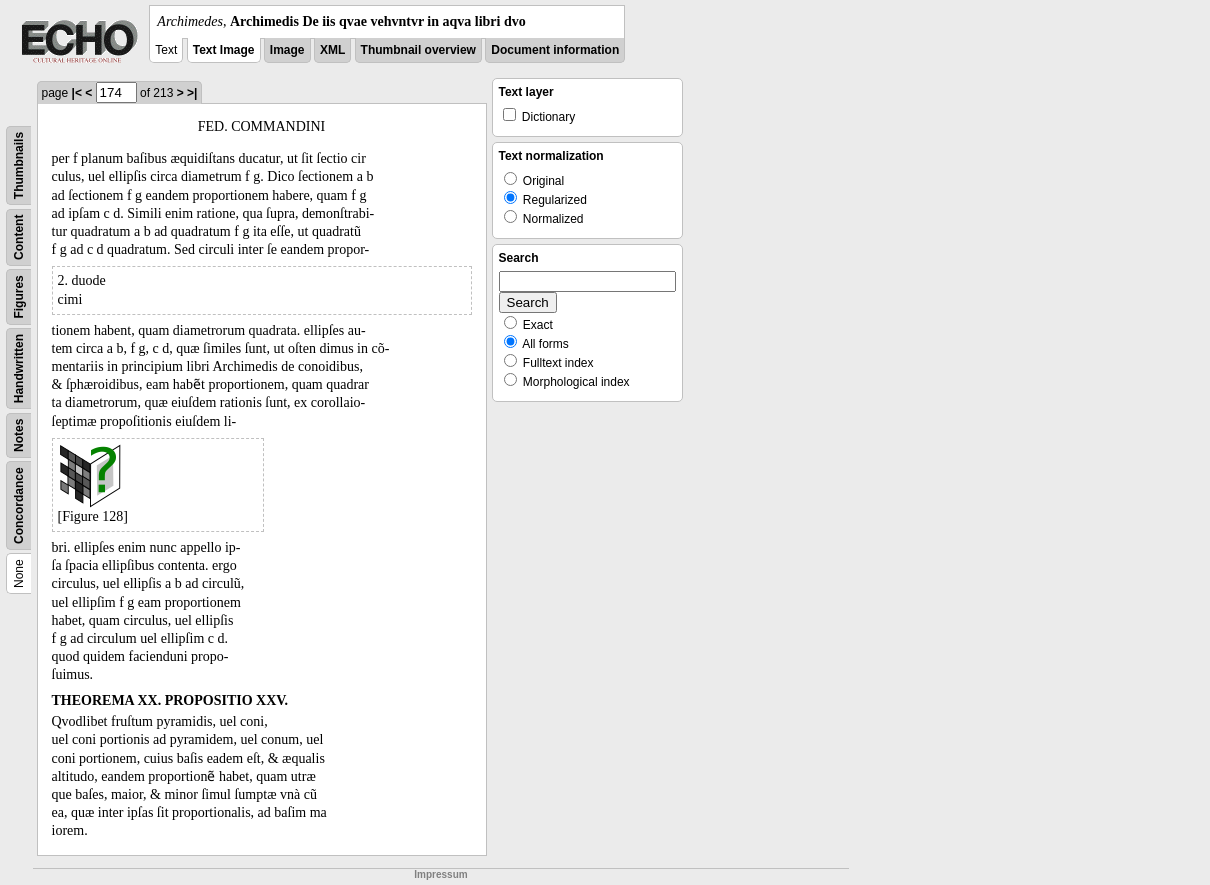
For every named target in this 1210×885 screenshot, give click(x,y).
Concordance (19, 505)
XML (332, 50)
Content (19, 237)
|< (77, 93)
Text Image (224, 50)
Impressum (440, 874)
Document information (555, 50)
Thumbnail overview (418, 50)
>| (192, 93)
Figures (19, 296)
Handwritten (19, 368)
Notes (19, 435)
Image (287, 50)
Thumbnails (19, 165)
